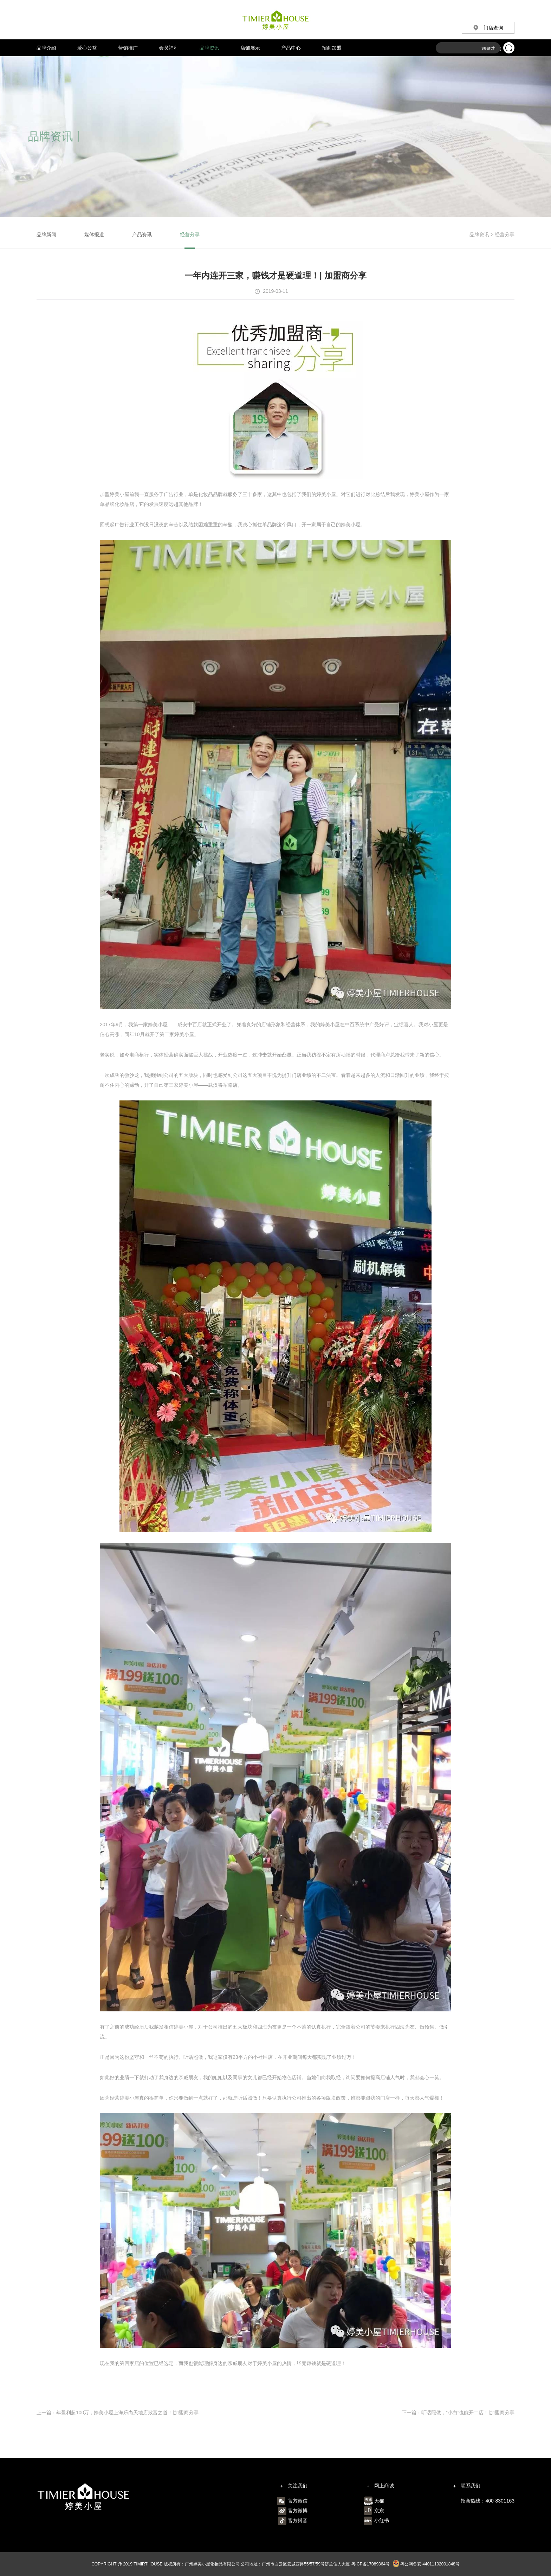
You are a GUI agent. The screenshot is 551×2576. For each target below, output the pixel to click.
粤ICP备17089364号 (370, 2564)
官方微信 (297, 2501)
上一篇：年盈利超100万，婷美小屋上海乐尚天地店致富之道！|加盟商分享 (118, 2412)
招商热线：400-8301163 (487, 2501)
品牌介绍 (46, 48)
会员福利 (169, 48)
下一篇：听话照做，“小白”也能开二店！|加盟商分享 (458, 2412)
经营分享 (190, 234)
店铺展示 (250, 48)
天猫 (379, 2501)
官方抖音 (297, 2520)
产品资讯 (142, 234)
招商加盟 (332, 48)
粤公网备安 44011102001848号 (426, 2564)
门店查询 (488, 28)
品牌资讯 (209, 48)
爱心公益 (87, 48)
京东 (379, 2510)
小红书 (381, 2520)
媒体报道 (94, 234)
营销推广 (128, 48)
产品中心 (291, 48)
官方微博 (297, 2510)
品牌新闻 (46, 234)
